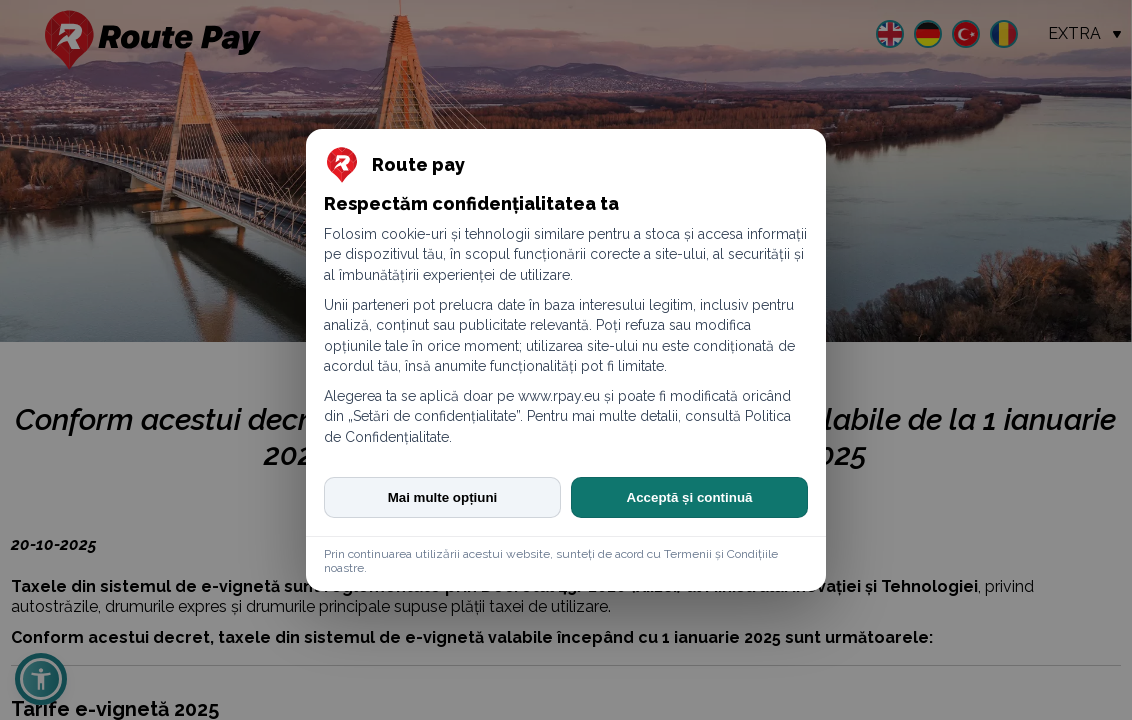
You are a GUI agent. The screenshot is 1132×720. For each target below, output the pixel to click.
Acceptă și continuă (690, 497)
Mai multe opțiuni (443, 497)
